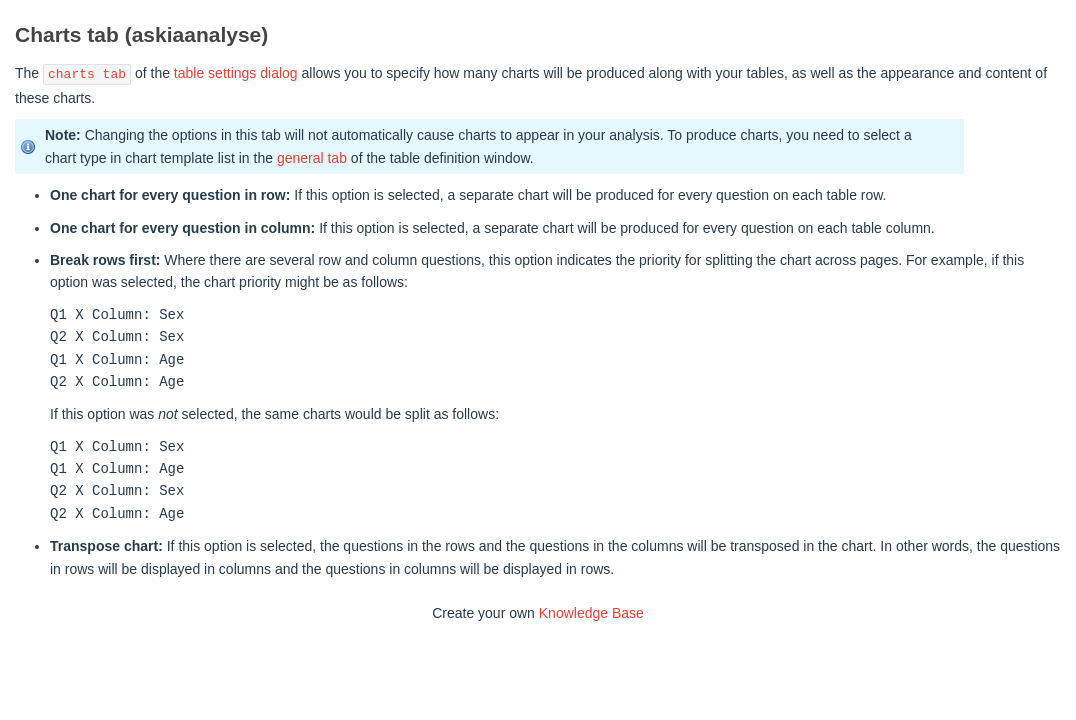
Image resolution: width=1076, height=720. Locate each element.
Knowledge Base (591, 613)
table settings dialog (236, 74)
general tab (312, 158)
